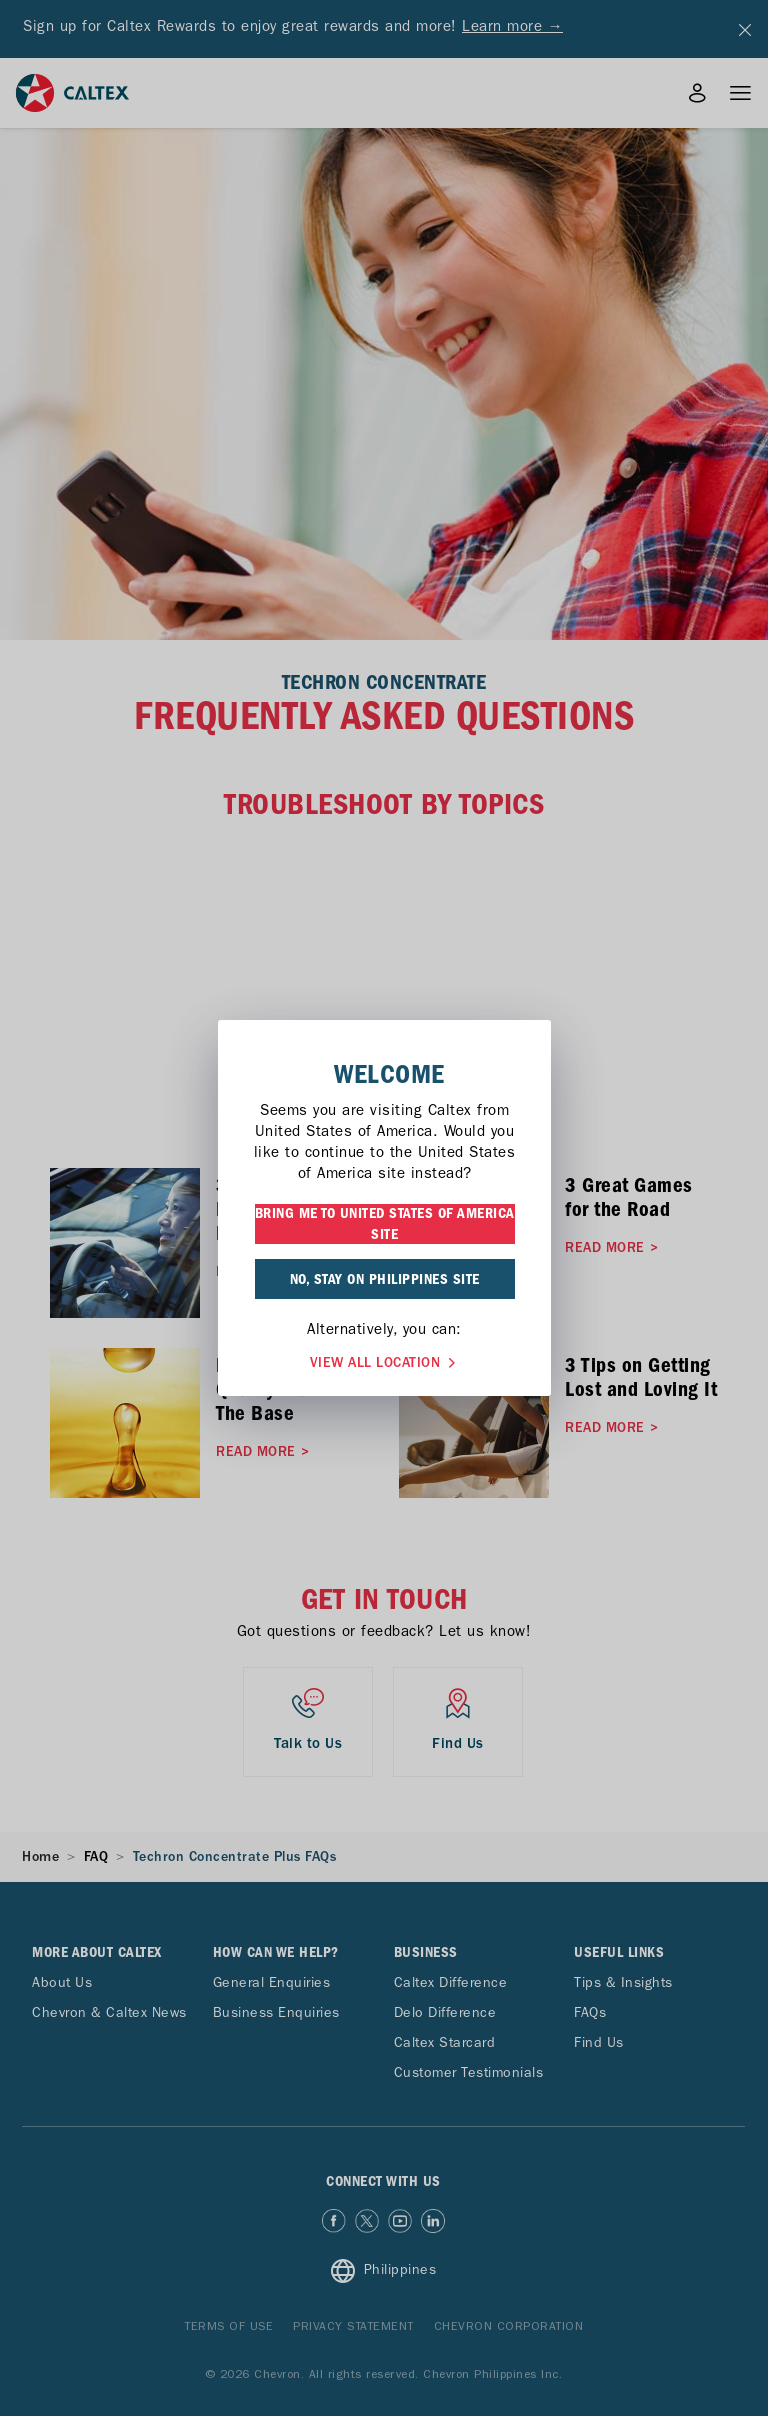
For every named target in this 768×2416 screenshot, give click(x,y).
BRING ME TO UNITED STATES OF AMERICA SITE (385, 1223)
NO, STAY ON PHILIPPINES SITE (385, 1279)
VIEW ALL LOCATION (385, 1360)
